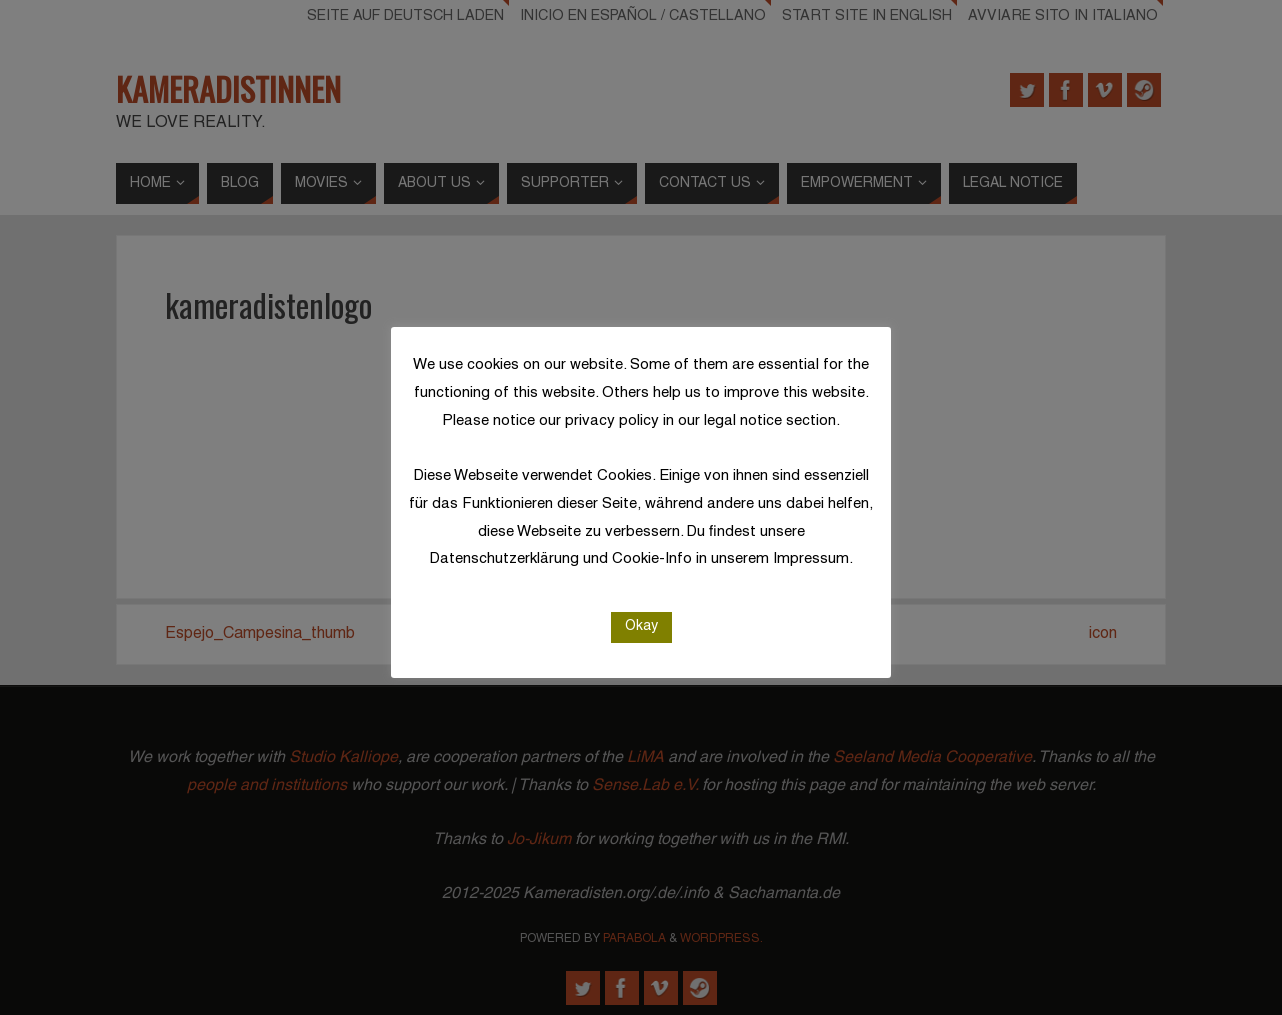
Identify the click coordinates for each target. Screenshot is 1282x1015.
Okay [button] (641, 626)
